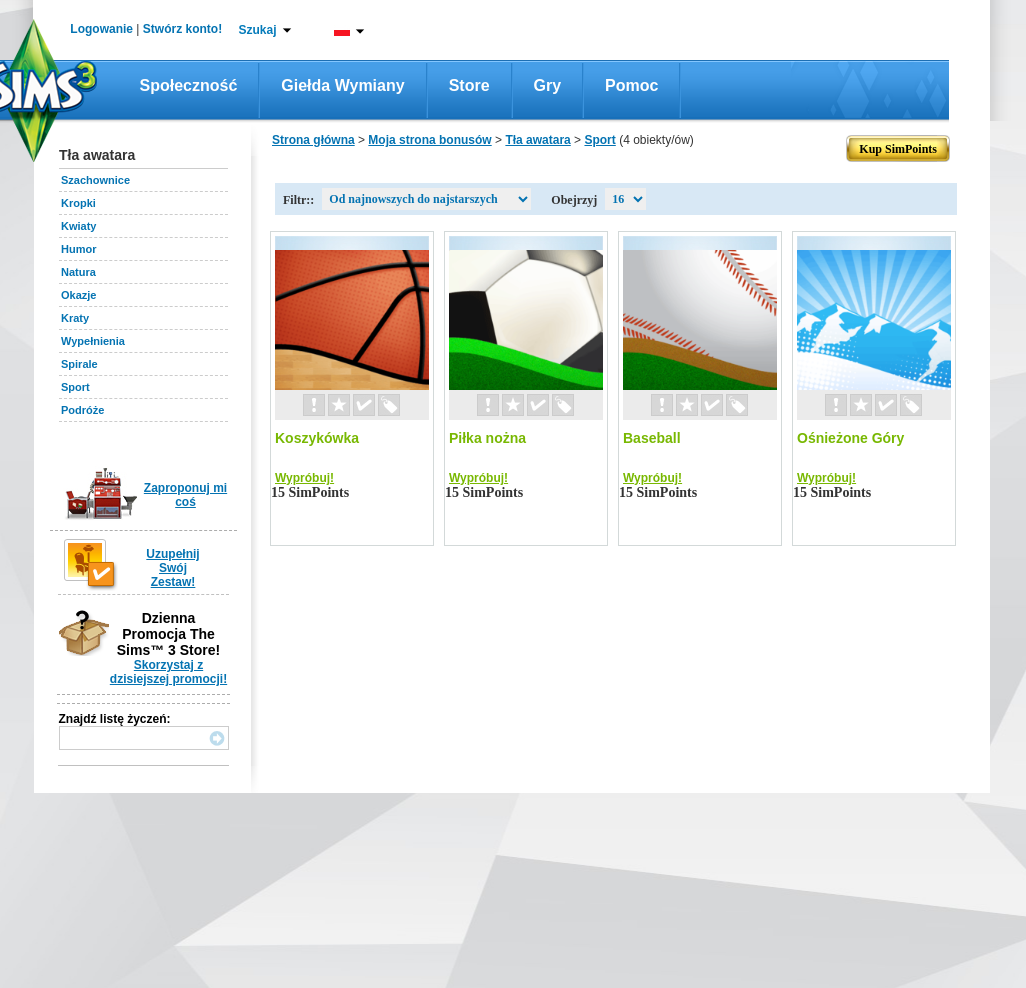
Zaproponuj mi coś (185, 495)
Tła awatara (537, 140)
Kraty (75, 318)
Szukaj (257, 30)
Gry (548, 85)
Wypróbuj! (304, 478)
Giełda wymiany (342, 85)
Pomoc (631, 85)
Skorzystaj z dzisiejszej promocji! (168, 672)
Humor (78, 249)
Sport (75, 387)
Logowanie (101, 29)
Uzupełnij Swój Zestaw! (172, 568)
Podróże (82, 410)
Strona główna (313, 140)
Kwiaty (78, 226)
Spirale (79, 364)
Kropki (78, 203)
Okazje (78, 295)
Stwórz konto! (182, 29)
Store (469, 85)
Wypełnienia (93, 341)
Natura (78, 272)
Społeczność (189, 85)
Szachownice (95, 180)
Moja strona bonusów (429, 140)
